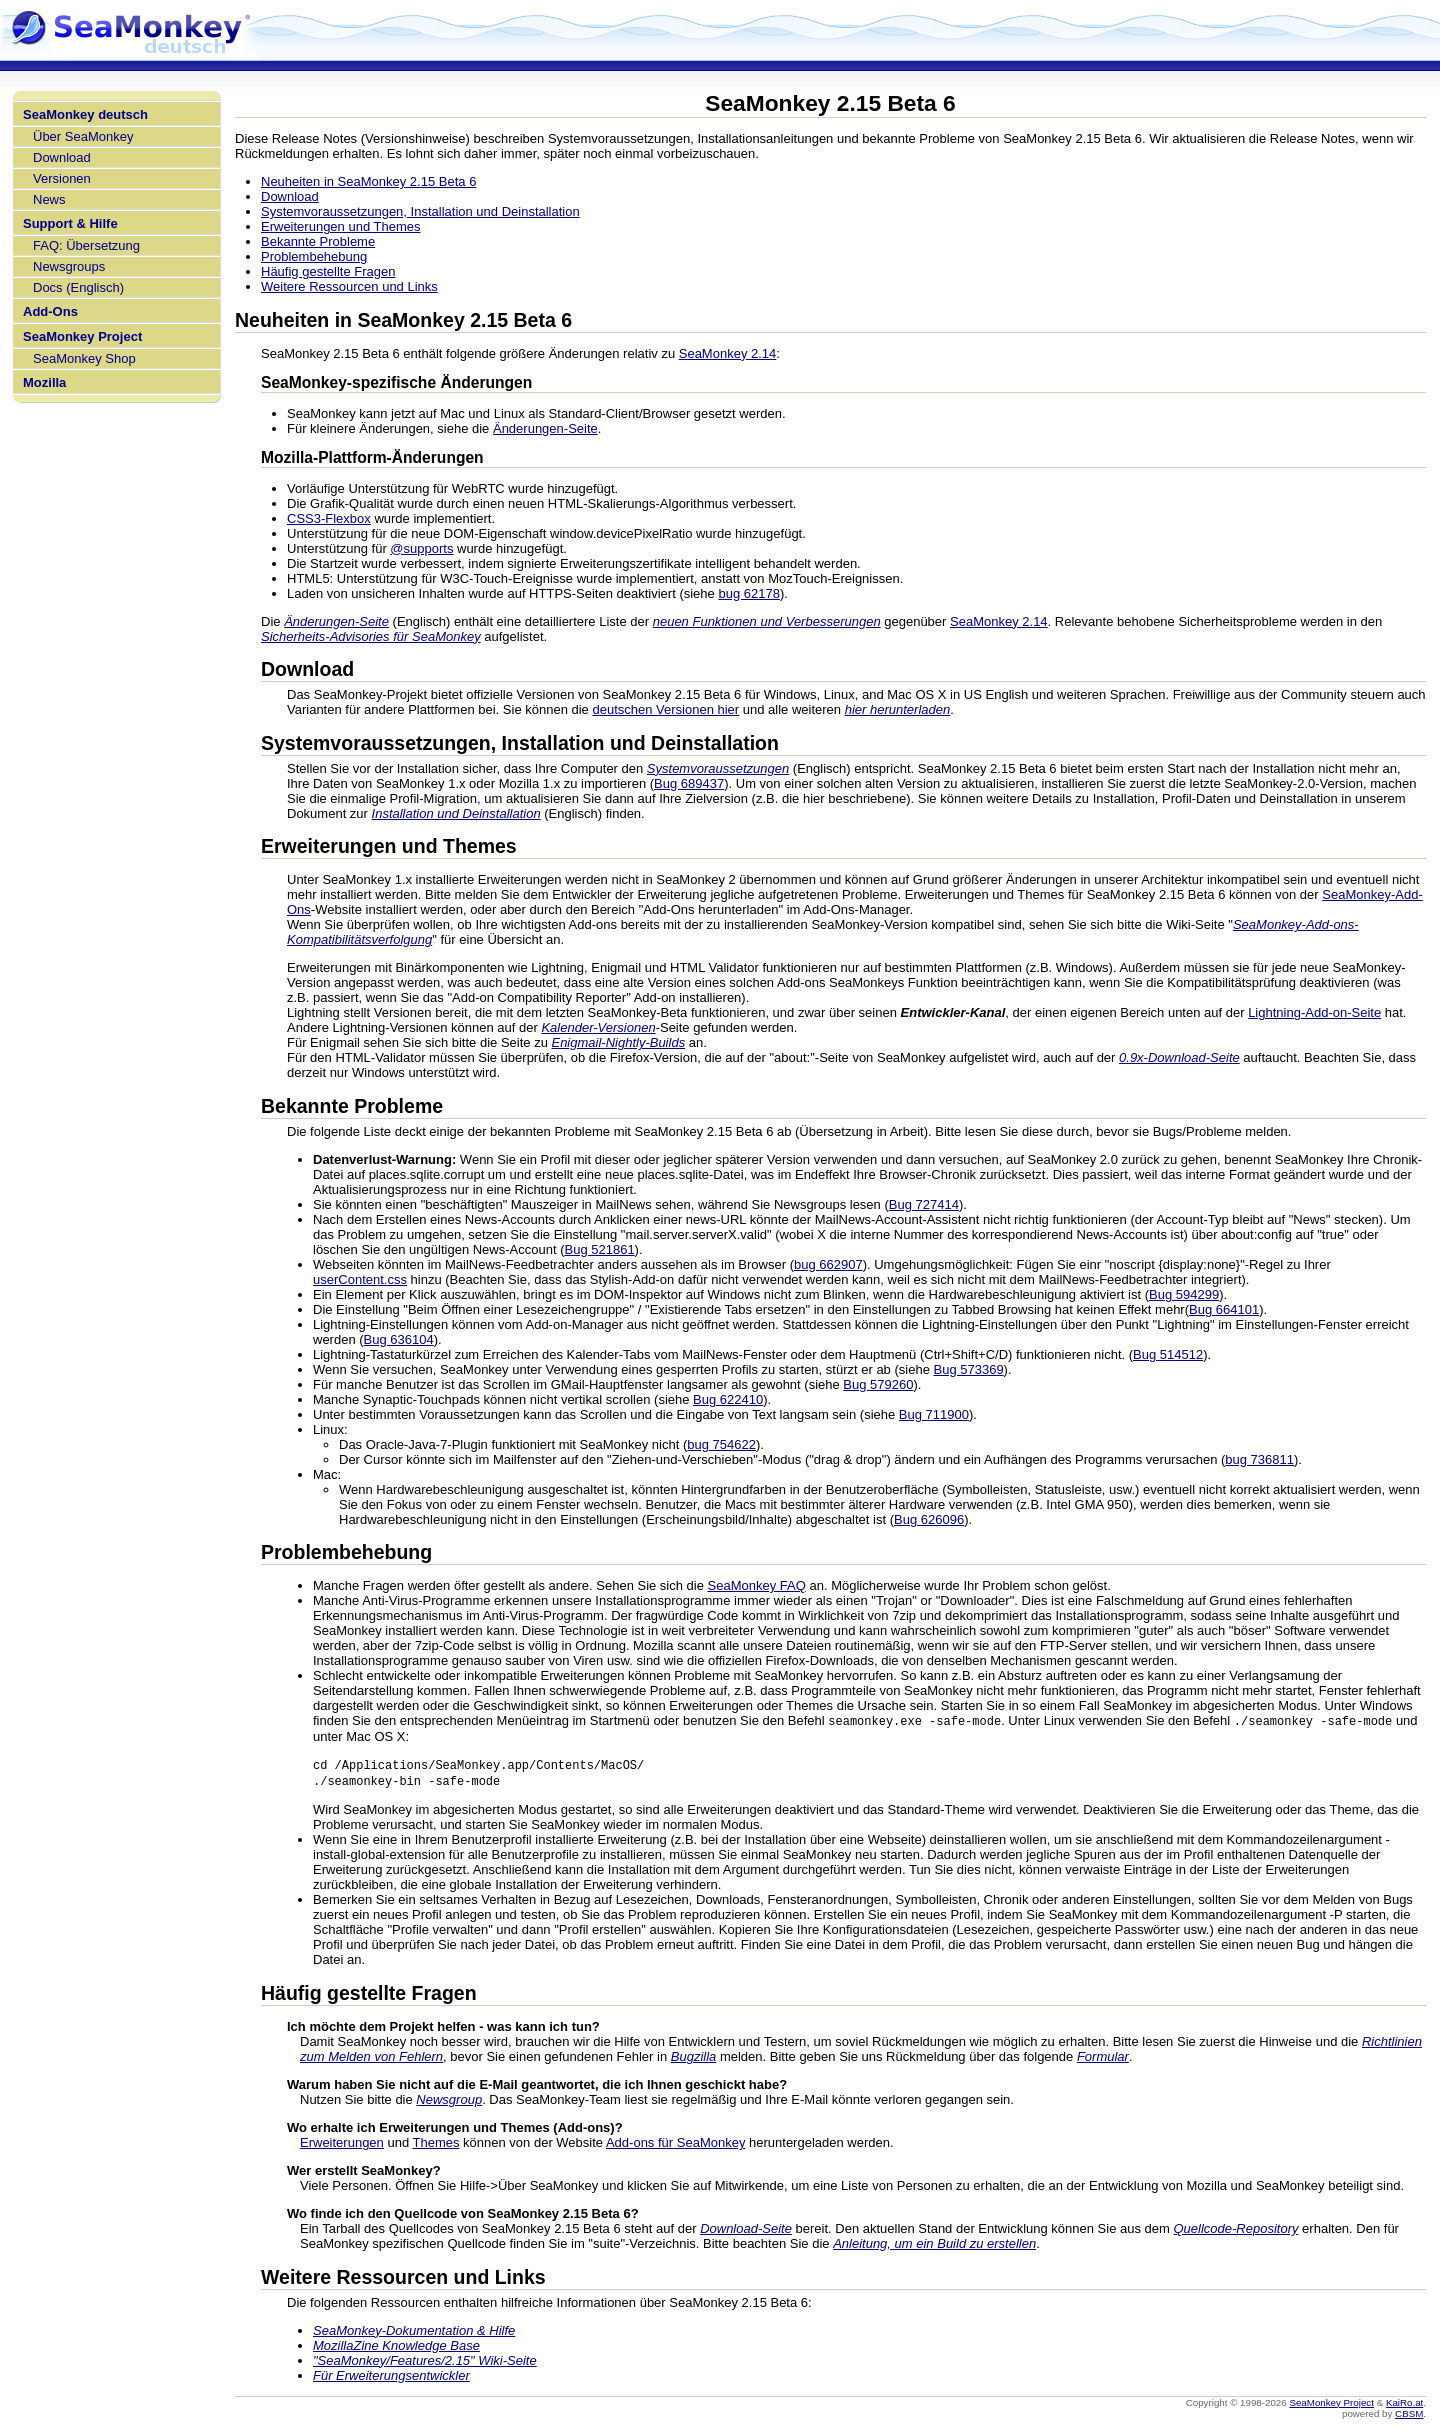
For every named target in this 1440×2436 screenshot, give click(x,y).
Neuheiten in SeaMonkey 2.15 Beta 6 (368, 181)
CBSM (1409, 2416)
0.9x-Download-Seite (1179, 1057)
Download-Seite (746, 2231)
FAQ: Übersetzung (86, 245)
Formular (1103, 2059)
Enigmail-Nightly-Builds (618, 1042)
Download (62, 157)
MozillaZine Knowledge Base (396, 2348)
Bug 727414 (924, 1204)
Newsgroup (449, 2102)
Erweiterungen (342, 2145)
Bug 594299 (1184, 1294)
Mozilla (44, 382)
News (49, 199)
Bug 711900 (934, 1414)
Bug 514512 (1168, 1354)
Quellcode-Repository (1235, 2231)
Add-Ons (50, 311)
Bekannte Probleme (318, 241)
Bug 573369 (968, 1369)
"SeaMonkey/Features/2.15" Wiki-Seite (425, 2363)
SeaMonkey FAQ (757, 1585)
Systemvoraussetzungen (718, 768)
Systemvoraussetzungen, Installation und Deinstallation (420, 211)
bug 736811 (1259, 1459)
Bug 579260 (878, 1384)
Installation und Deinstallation (456, 813)
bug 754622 (721, 1444)
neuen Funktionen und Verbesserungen (767, 621)
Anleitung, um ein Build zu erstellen (934, 2246)
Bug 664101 (1224, 1309)
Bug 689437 (689, 783)
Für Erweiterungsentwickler (391, 2378)
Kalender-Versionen (598, 1027)
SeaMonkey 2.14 (728, 353)
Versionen (62, 178)
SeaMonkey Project (82, 336)
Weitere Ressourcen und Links (349, 286)
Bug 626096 (929, 1519)
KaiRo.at (1404, 2405)
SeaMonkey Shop (84, 358)
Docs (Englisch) (78, 287)
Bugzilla (694, 2059)
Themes (436, 2145)
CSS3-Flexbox (329, 518)
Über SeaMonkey (83, 136)
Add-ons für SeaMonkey (675, 2145)
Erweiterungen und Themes (340, 226)
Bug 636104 (399, 1339)
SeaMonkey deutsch (85, 114)
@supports (421, 548)
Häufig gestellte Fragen (328, 271)
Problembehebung (314, 256)
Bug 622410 (728, 1399)
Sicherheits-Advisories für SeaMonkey (371, 636)
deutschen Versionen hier (665, 709)
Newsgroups (69, 266)
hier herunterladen (898, 709)
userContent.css (360, 1279)
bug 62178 (748, 593)
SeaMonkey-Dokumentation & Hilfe (414, 2333)
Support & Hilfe (70, 223)
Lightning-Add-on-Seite (1314, 1012)
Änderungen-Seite (545, 428)
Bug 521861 (599, 1249)
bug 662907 (828, 1264)
